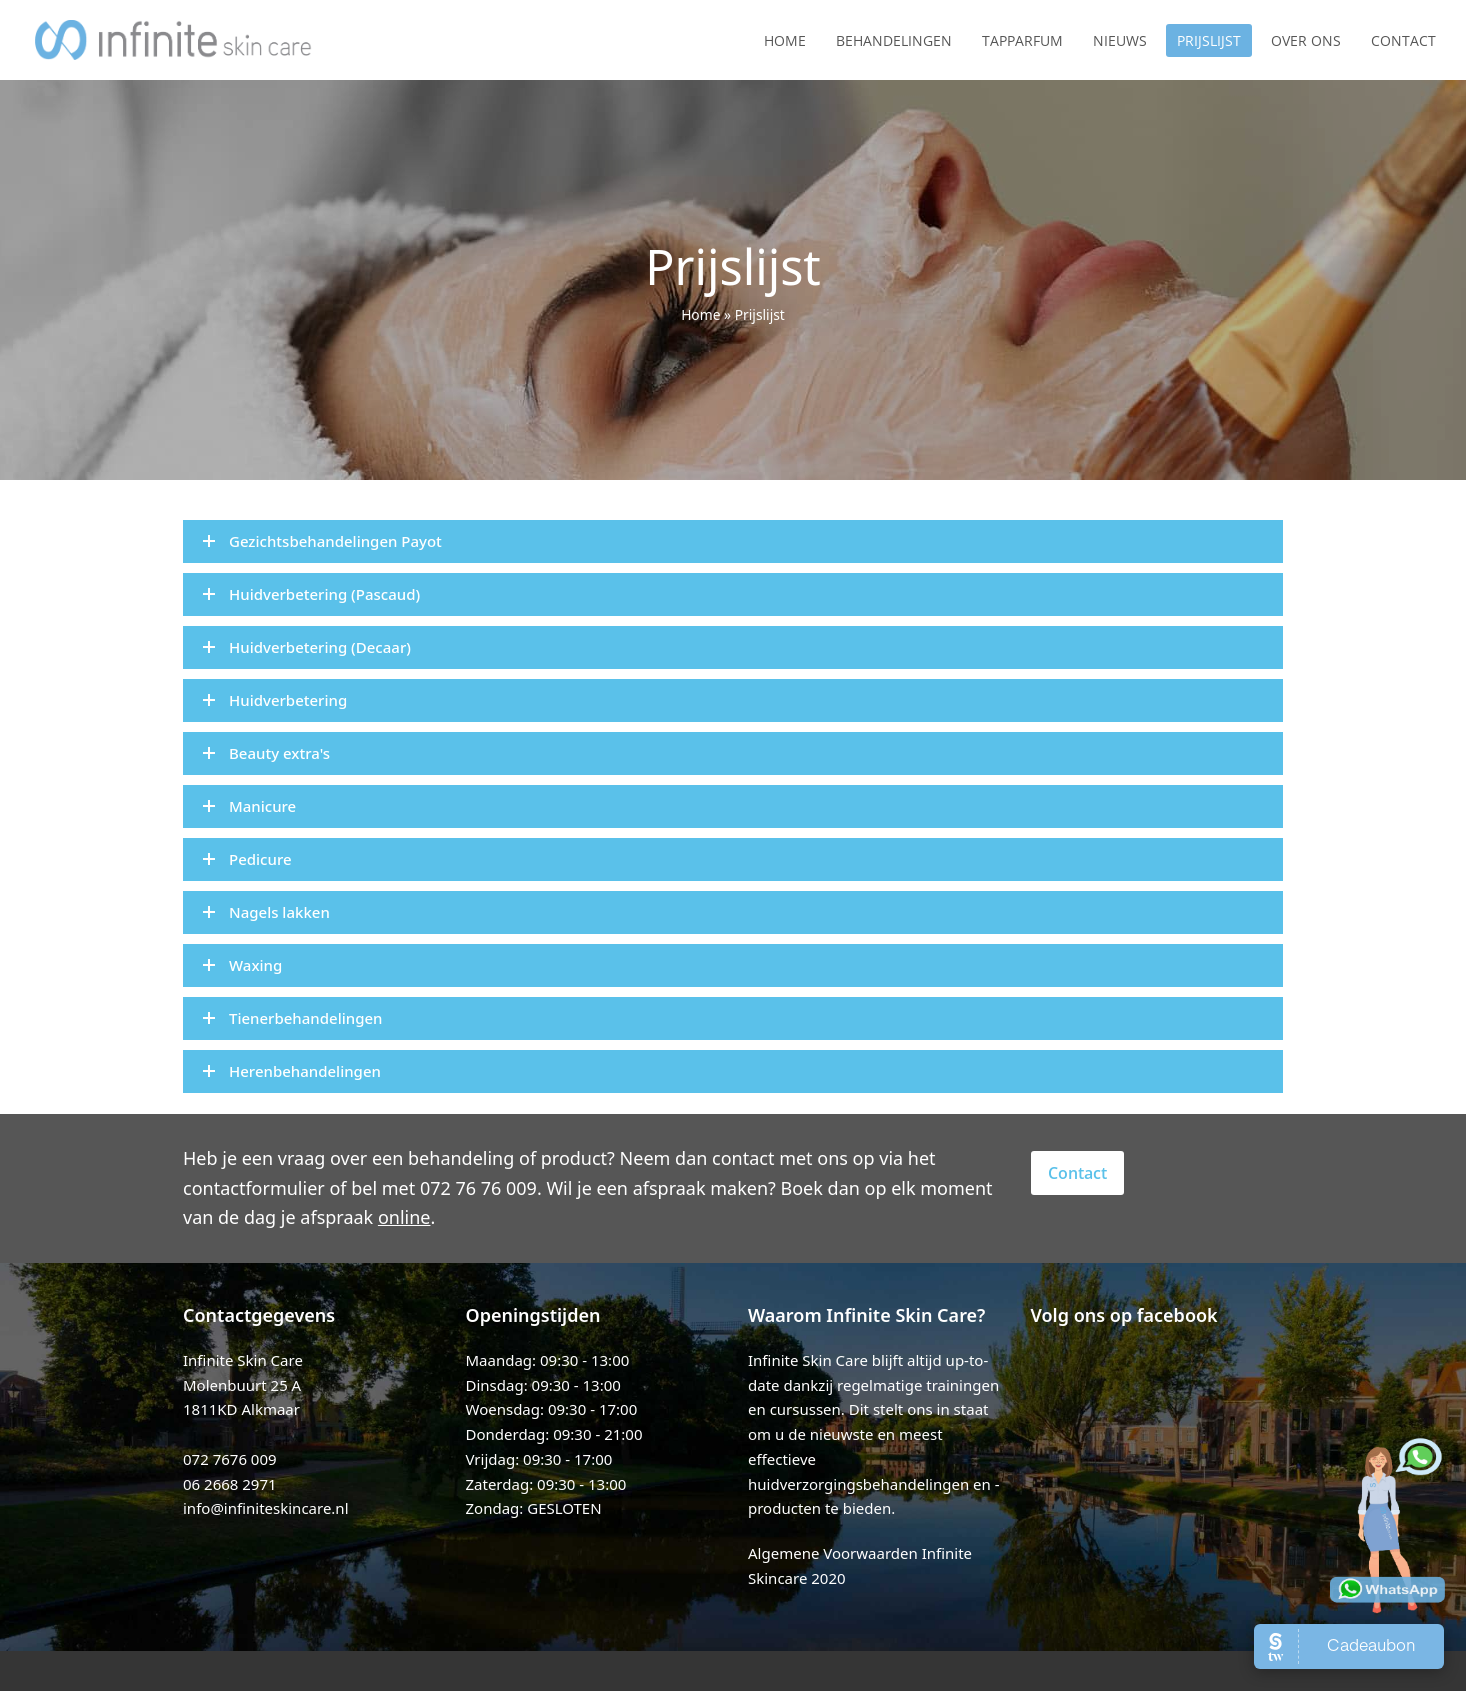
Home (700, 314)
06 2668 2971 (230, 1484)
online (404, 1217)
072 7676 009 (230, 1459)
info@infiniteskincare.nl (266, 1508)
